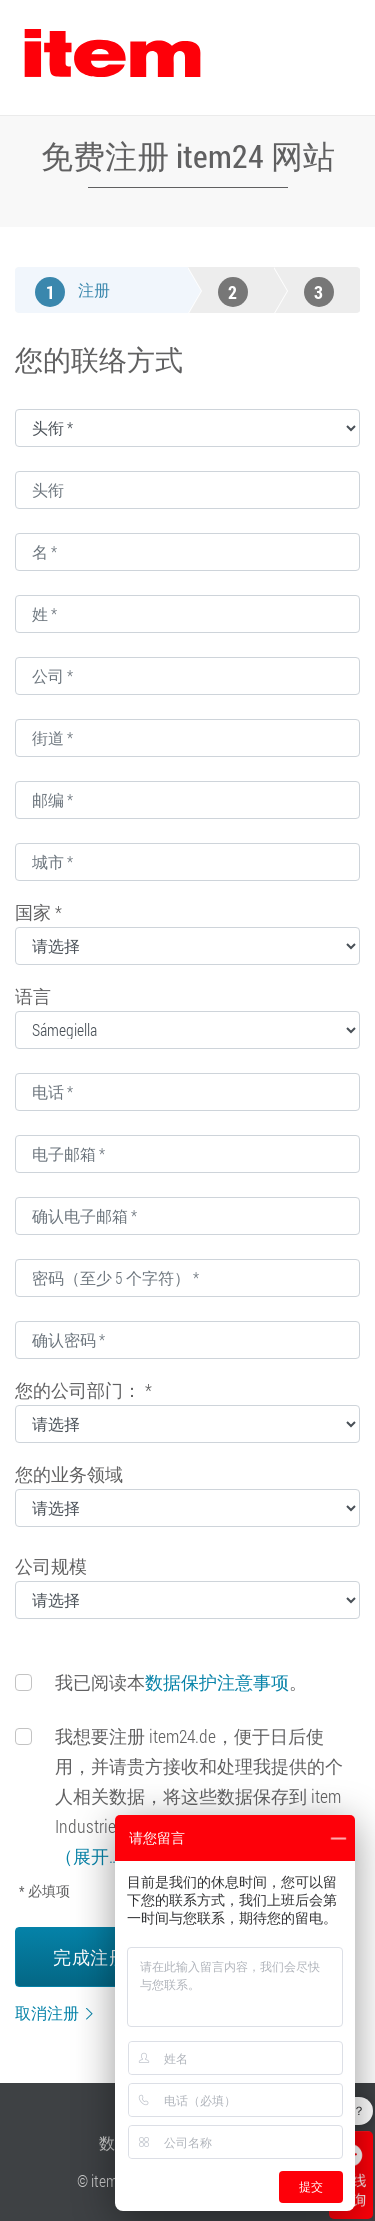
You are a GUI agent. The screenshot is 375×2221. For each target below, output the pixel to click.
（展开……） (101, 1856)
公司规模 (51, 1566)
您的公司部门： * (83, 1390)
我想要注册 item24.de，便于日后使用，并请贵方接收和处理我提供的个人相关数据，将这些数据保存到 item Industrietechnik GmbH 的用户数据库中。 (199, 1796)
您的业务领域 (69, 1474)
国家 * (38, 912)
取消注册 (47, 2013)
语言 (33, 996)
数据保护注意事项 (217, 1682)
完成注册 (90, 1957)
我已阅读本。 (181, 1682)
